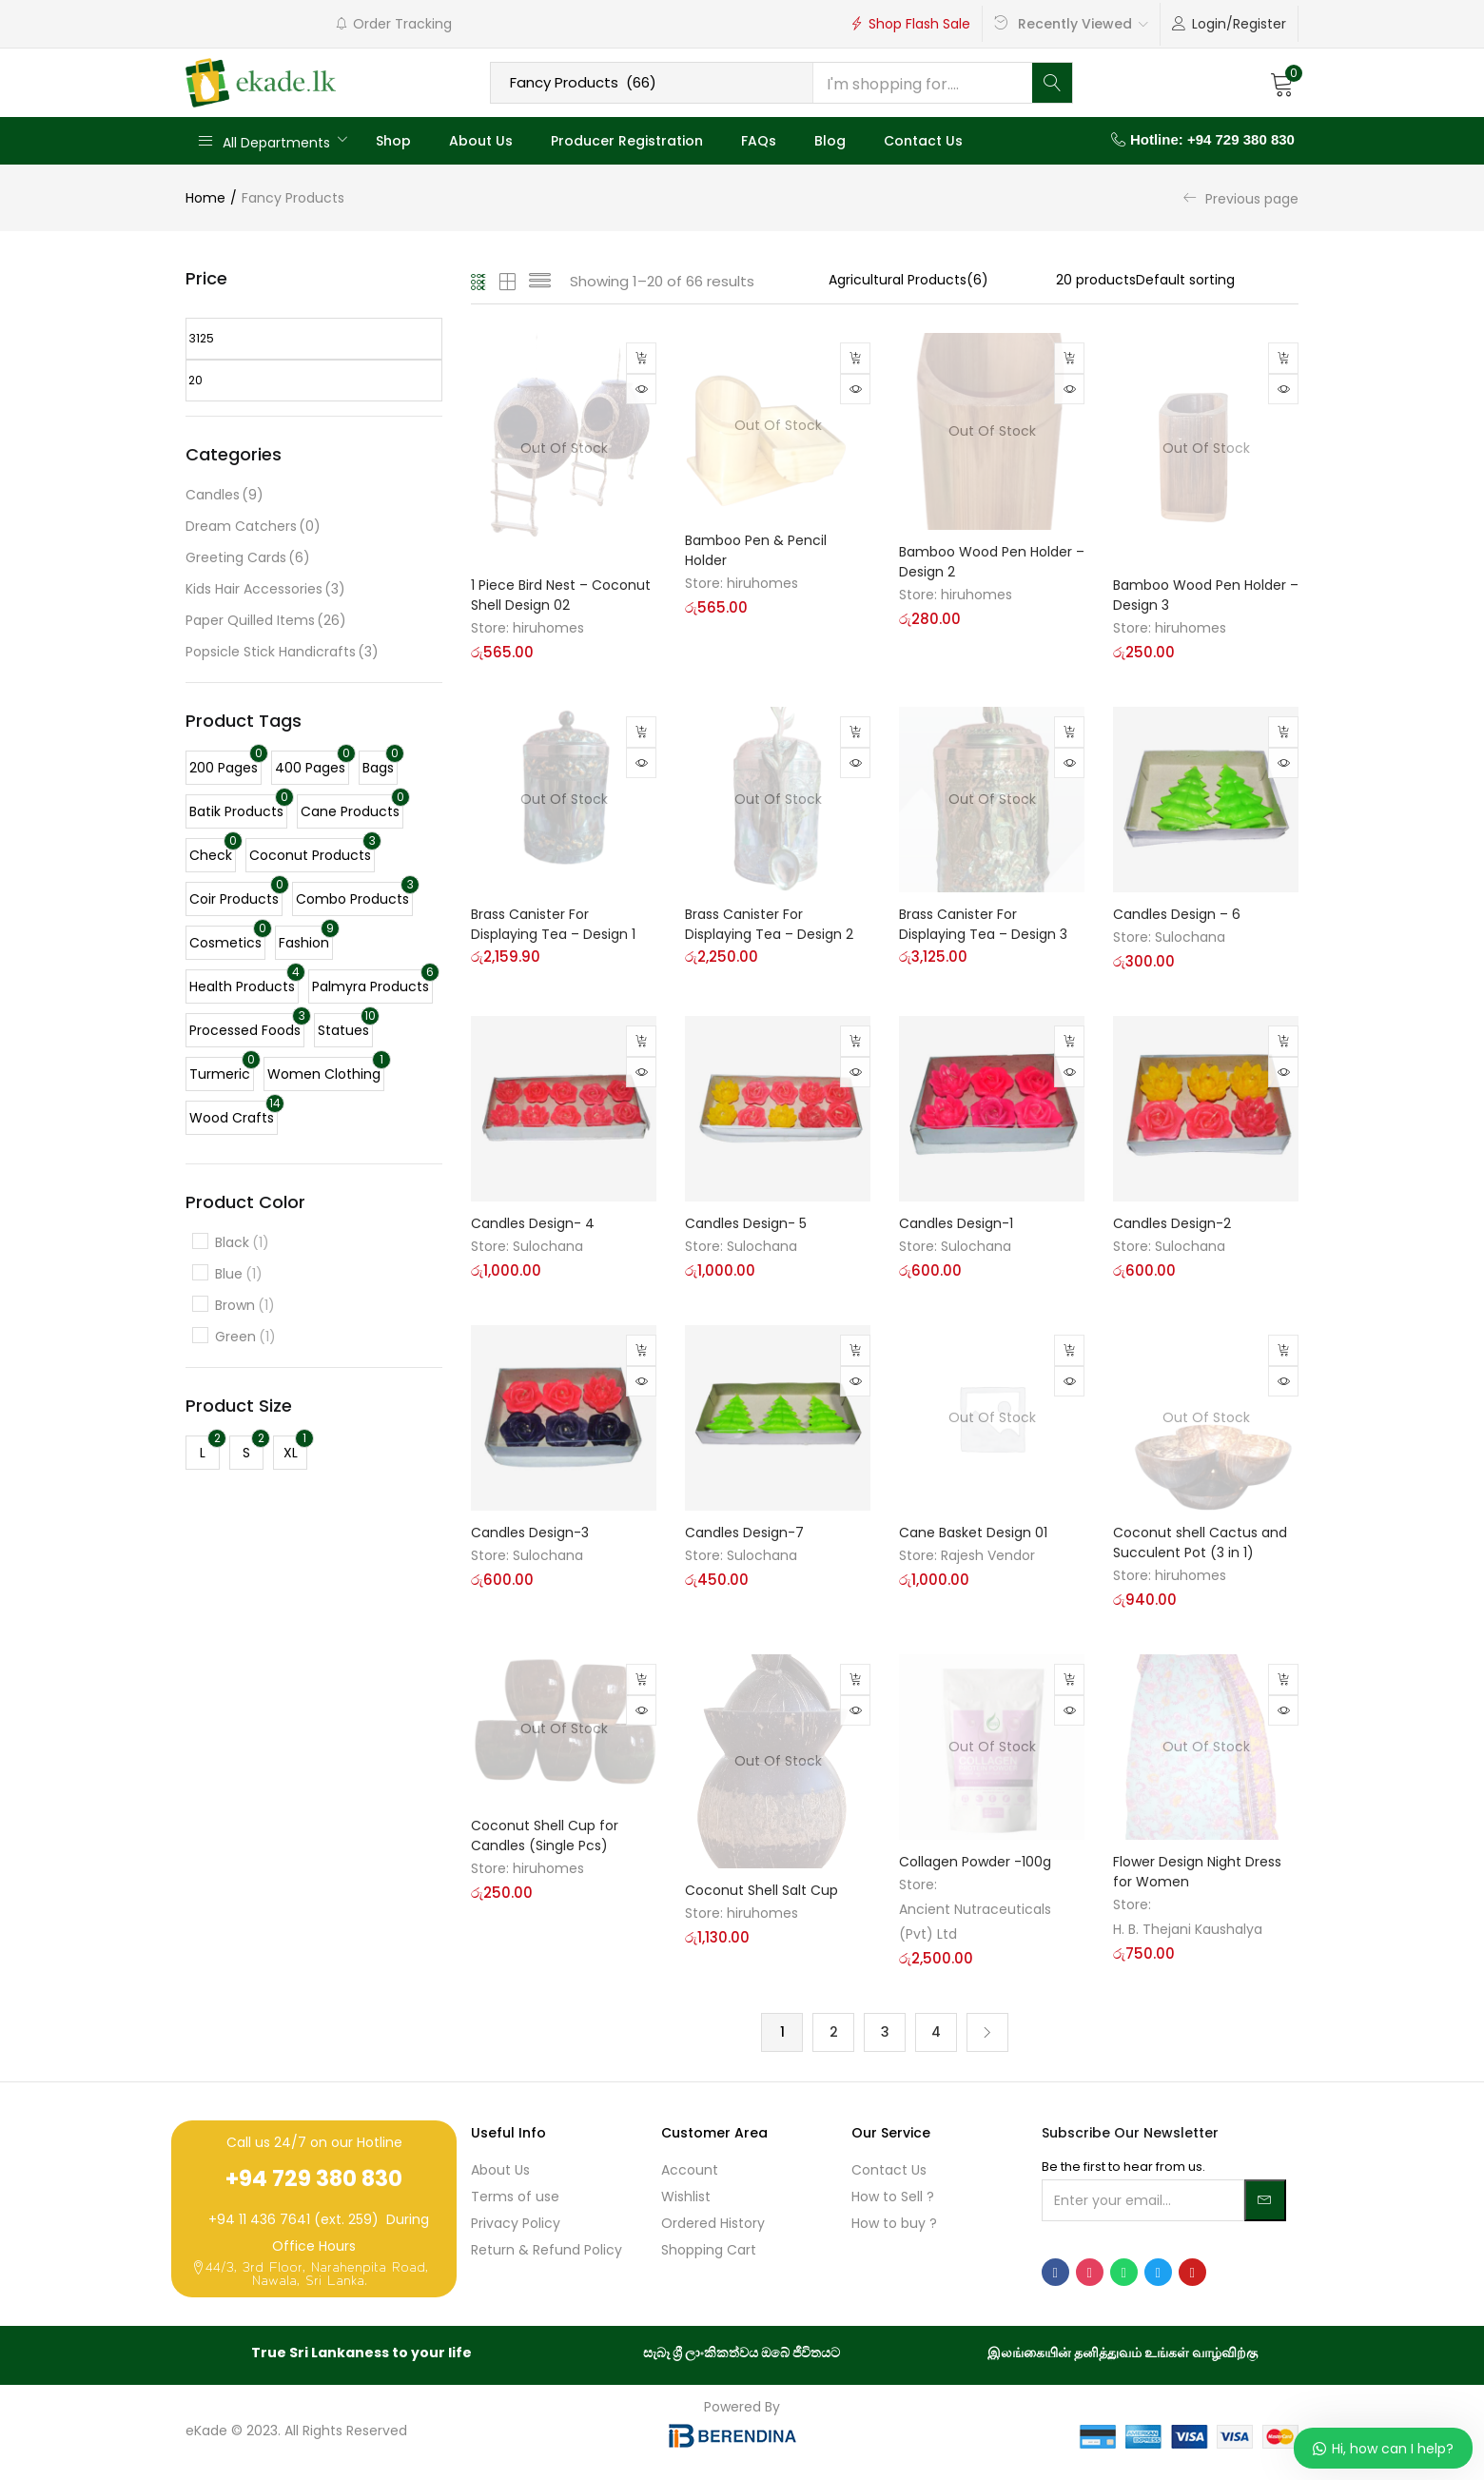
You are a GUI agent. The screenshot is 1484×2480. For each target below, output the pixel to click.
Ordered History (713, 2225)
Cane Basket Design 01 (973, 1531)
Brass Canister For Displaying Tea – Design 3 (983, 923)
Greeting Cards (248, 558)
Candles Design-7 (744, 1531)
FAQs (758, 140)
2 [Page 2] (834, 2032)
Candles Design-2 (1172, 1222)
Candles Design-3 (530, 1531)
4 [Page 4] (936, 2032)
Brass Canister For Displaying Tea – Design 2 (769, 923)
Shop (393, 140)
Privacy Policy (515, 2225)
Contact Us (923, 140)
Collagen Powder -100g (975, 1860)
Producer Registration (627, 140)
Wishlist (686, 2198)
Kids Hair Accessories (265, 589)
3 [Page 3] (885, 2032)
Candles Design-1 (956, 1222)
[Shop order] (1217, 279)
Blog (830, 140)
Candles (225, 495)
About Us (481, 140)
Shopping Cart (708, 2251)
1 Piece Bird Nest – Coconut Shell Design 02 (561, 594)
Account (689, 2171)
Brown (245, 1305)
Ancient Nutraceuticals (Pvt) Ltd (975, 1921)
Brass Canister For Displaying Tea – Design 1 (553, 923)
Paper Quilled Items (266, 620)
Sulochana (1190, 936)
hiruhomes (548, 626)
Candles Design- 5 (746, 1222)
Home (205, 197)
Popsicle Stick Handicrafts (282, 652)
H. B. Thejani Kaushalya (1187, 1928)
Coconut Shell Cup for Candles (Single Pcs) (544, 1835)
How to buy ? (894, 2225)
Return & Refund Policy (546, 2251)
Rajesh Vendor (988, 1554)
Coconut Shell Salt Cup (761, 1889)
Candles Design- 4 (533, 1222)
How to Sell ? (892, 2198)
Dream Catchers (253, 526)
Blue (239, 1274)
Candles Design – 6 (1176, 913)
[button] (1282, 83)
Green (245, 1337)
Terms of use (515, 2198)
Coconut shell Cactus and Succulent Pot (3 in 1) (1200, 1541)
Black (242, 1243)
